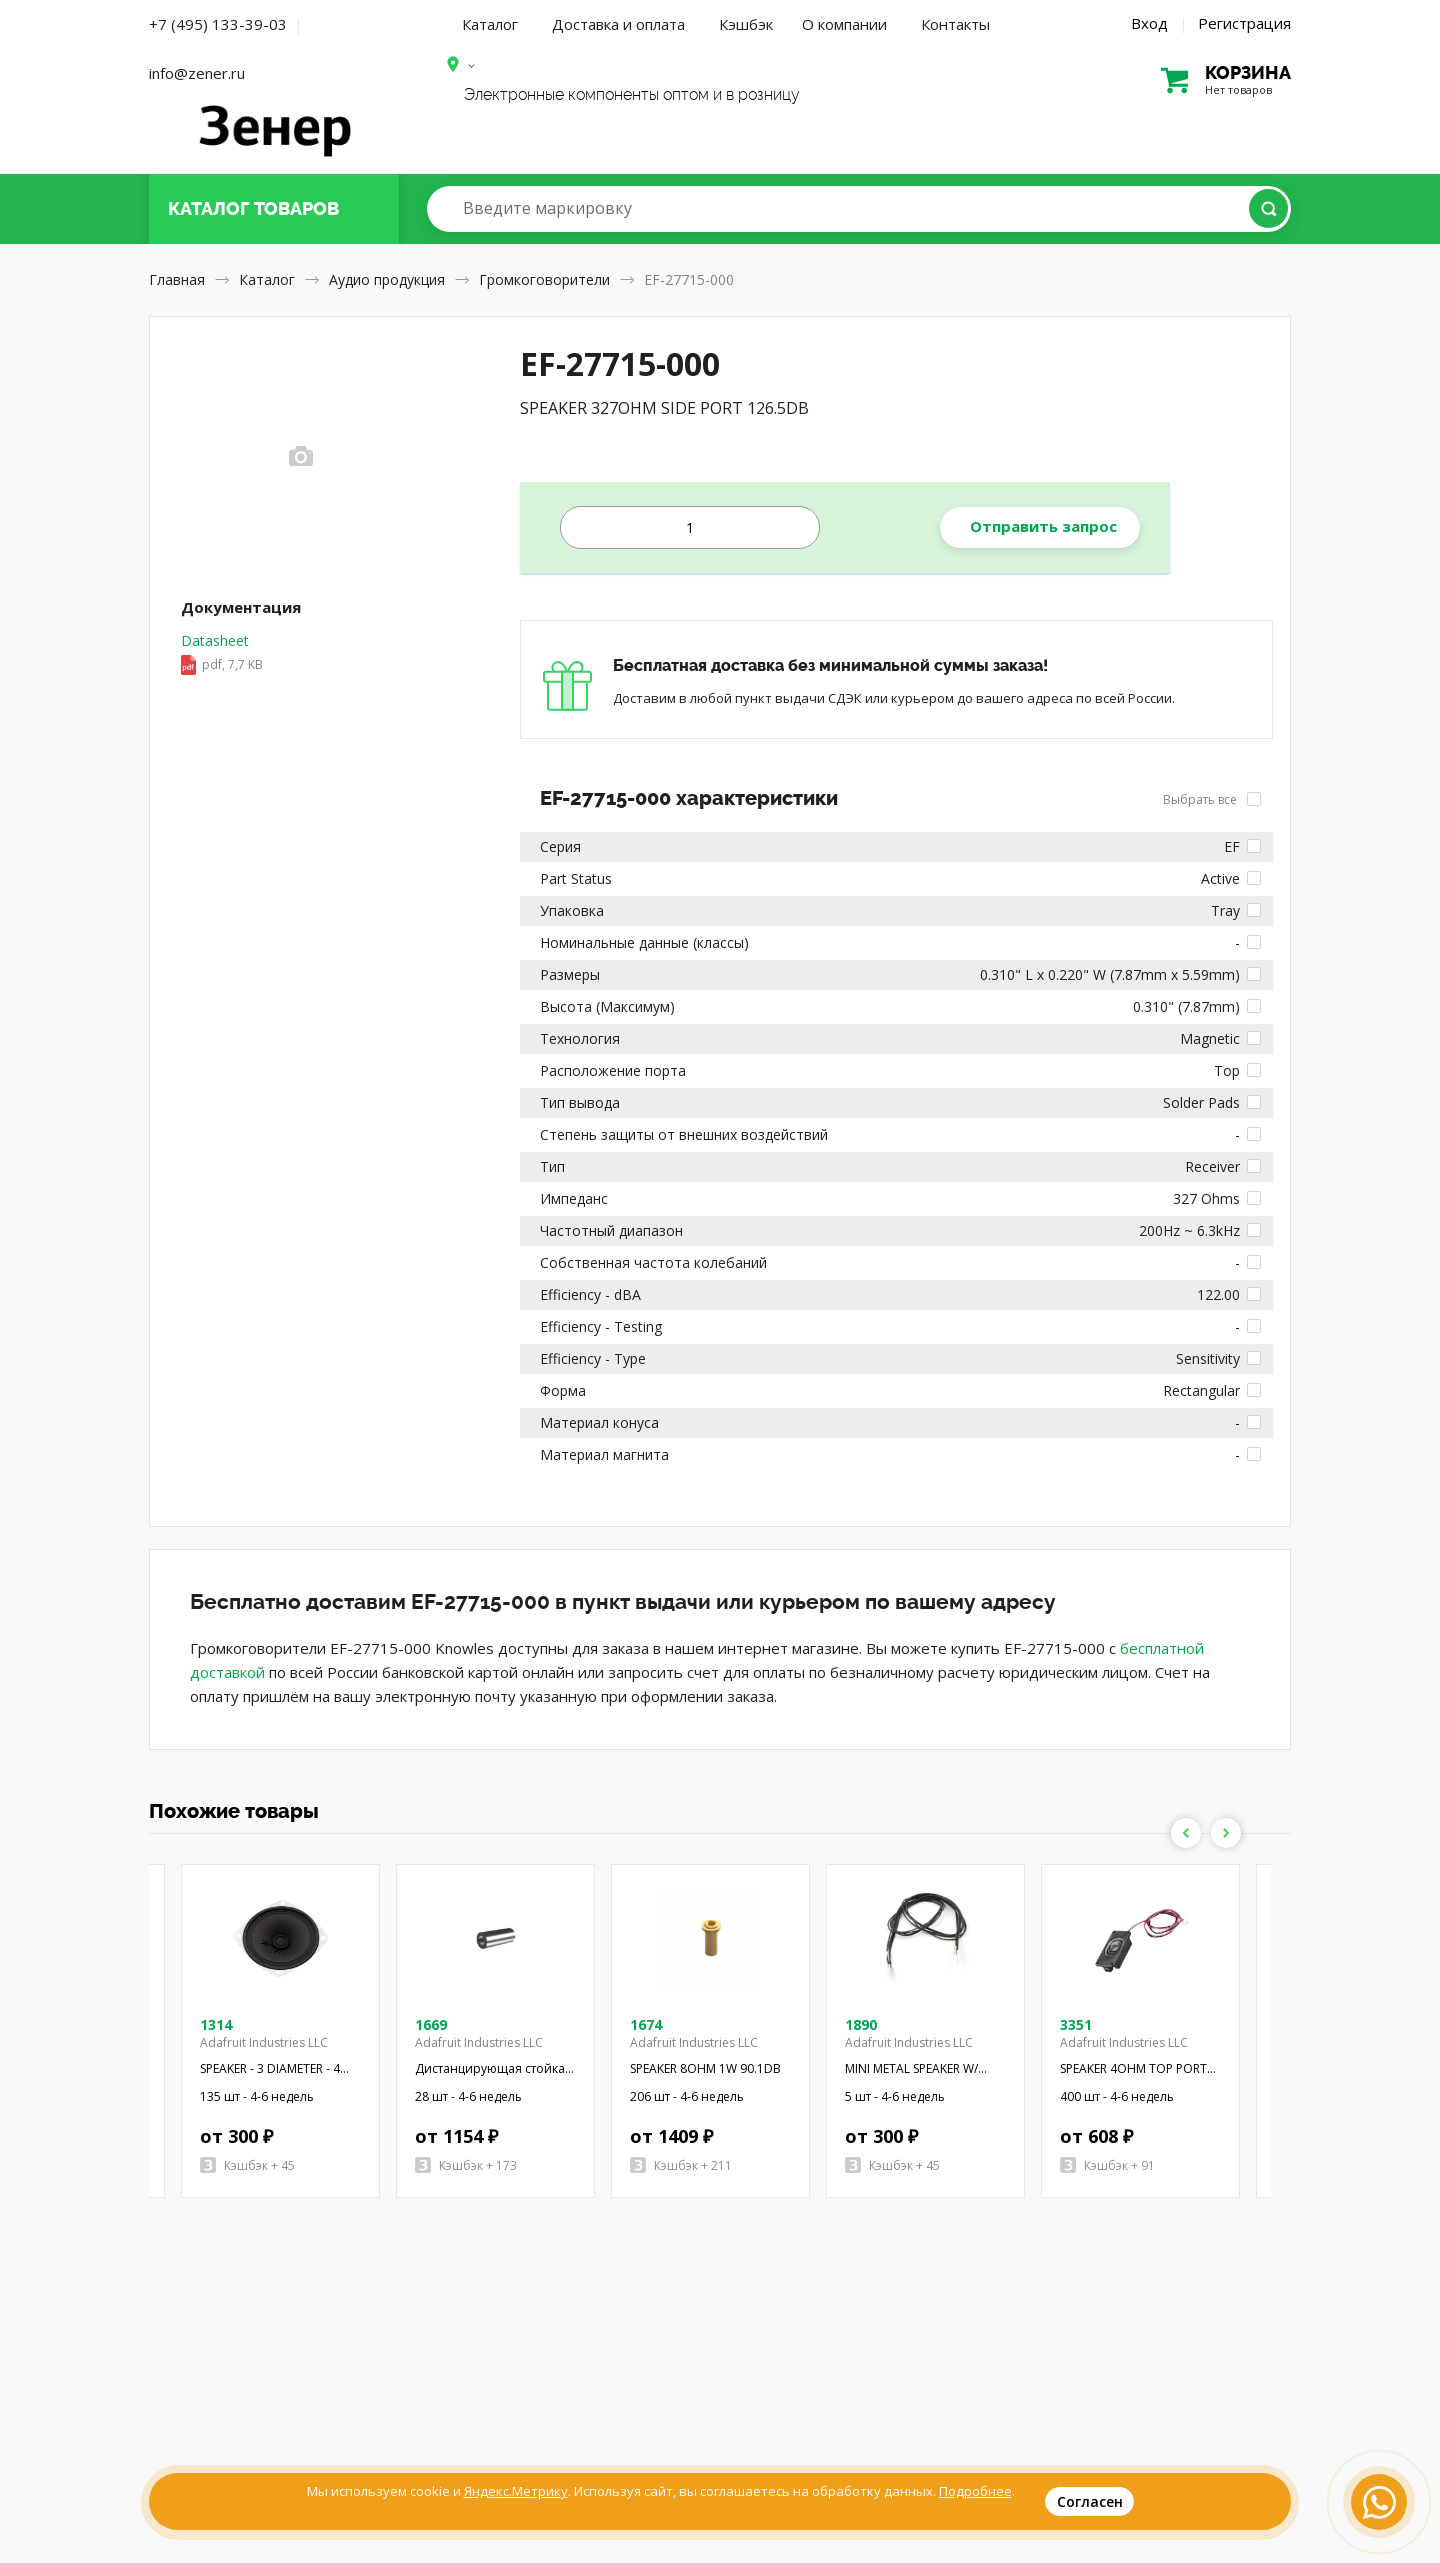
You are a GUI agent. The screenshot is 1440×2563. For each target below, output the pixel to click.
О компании (844, 24)
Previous (1186, 1833)
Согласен (1090, 2501)
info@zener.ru (197, 73)
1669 (431, 2024)
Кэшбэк (746, 24)
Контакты (955, 24)
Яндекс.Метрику (516, 2491)
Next (1226, 1833)
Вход (1149, 23)
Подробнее (975, 2491)
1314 (216, 2024)
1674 (646, 2024)
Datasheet (222, 654)
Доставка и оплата (618, 24)
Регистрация (1244, 23)
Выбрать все (1212, 799)
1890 (861, 2024)
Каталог (490, 24)
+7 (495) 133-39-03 (218, 24)
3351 (1076, 2024)
